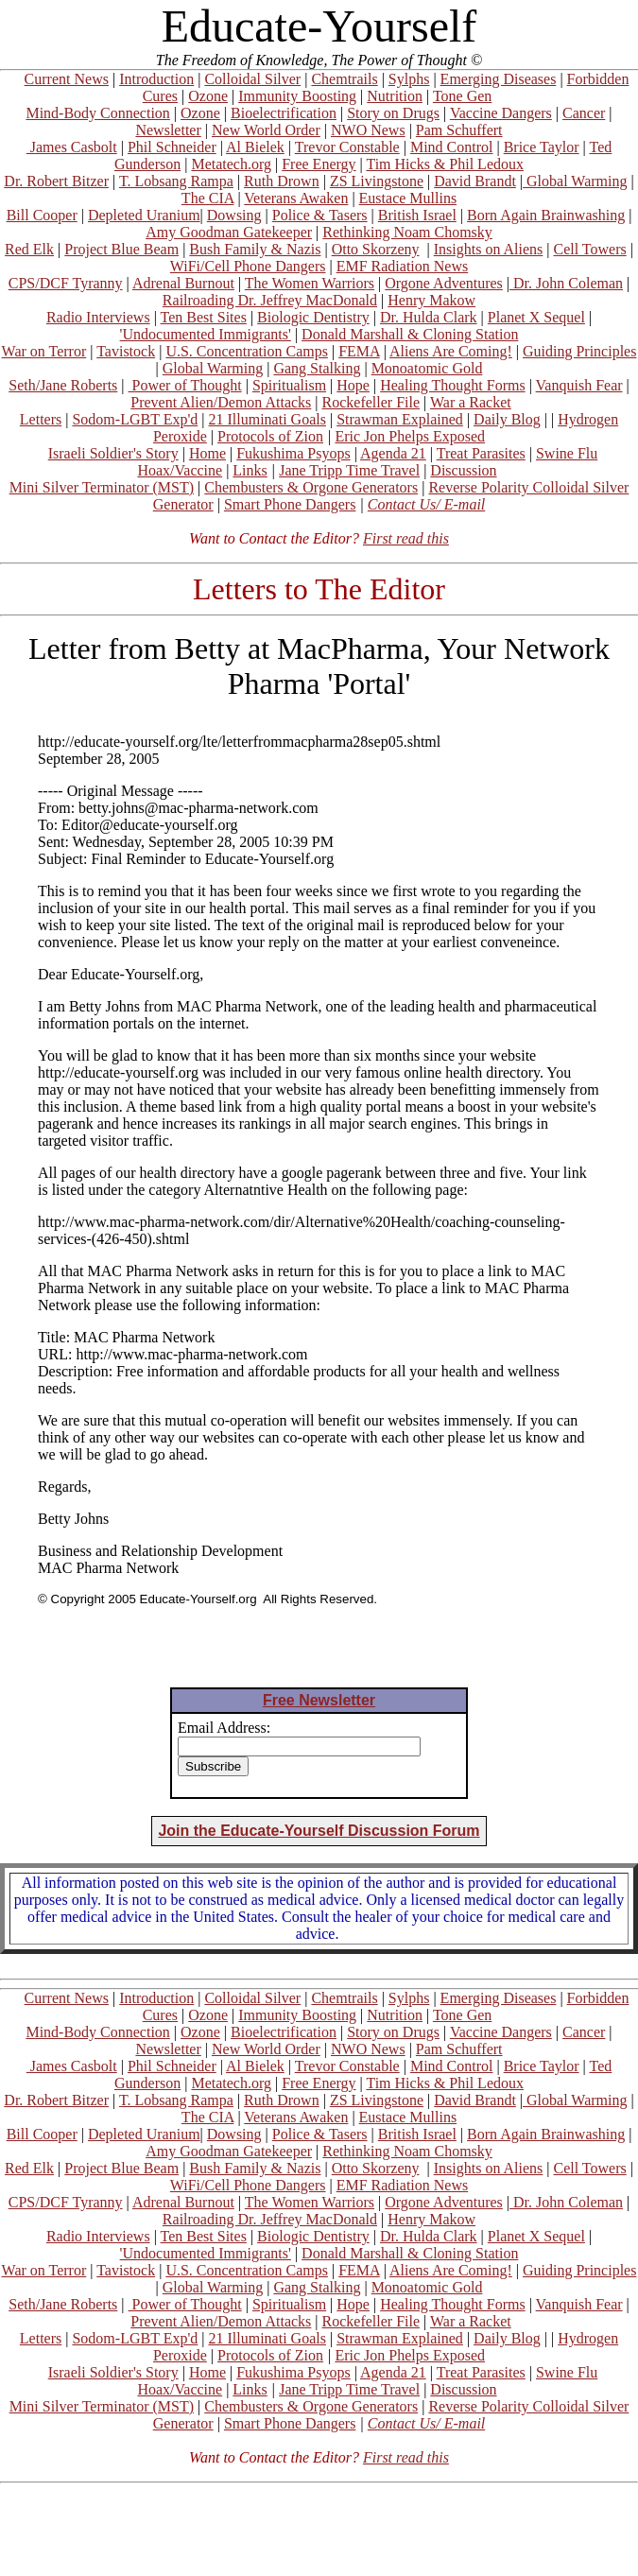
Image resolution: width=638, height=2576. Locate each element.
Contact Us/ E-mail (426, 504)
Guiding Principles (579, 351)
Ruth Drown (281, 181)
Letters (40, 419)
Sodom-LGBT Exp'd (135, 419)
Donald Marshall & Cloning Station (410, 334)
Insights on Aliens (488, 249)
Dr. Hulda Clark (428, 317)
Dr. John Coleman (566, 283)
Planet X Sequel (536, 317)
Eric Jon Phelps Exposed (410, 436)
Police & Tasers (320, 215)
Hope (353, 385)
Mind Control (451, 147)
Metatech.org (231, 164)
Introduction (156, 79)
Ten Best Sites (204, 317)
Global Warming (575, 181)
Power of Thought (185, 385)
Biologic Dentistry (313, 317)
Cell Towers (589, 249)
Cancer (583, 113)
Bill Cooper (42, 215)
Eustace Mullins (408, 198)
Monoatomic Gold (427, 368)
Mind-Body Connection (97, 113)
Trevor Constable (347, 147)
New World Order (266, 130)
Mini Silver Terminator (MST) (101, 487)
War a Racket (470, 402)
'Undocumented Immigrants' (205, 334)
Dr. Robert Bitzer (56, 181)
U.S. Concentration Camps (246, 351)
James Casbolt (71, 147)
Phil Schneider (172, 147)
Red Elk (29, 249)
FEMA (359, 351)
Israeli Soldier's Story (113, 453)
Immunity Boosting (297, 96)
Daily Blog (507, 419)
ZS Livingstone (376, 181)
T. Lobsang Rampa (176, 181)
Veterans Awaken (296, 198)
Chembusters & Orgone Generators (311, 487)
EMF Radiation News (402, 266)
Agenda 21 (393, 453)
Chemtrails (344, 79)
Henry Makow (431, 300)
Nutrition (394, 96)
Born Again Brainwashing (546, 215)
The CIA (207, 198)
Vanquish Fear (579, 385)
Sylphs (409, 79)
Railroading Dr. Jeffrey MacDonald (270, 300)
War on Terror (44, 351)
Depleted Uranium (144, 215)
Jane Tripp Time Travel (349, 470)
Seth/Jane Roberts (63, 385)
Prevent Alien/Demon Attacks (220, 402)
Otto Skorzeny (376, 249)
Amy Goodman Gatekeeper (229, 232)
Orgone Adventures (444, 283)
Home (207, 453)
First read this (406, 538)
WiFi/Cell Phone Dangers (248, 266)
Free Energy (318, 164)
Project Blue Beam (121, 249)
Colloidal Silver (252, 79)
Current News (67, 79)
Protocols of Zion (270, 436)
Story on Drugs (393, 113)
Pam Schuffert (459, 130)
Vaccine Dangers (501, 113)
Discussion (463, 470)
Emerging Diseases (498, 79)
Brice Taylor (541, 147)
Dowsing (234, 215)
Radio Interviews (98, 317)
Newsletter (167, 130)
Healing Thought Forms (452, 385)
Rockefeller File (371, 402)
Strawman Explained (399, 419)
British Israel (417, 215)
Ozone (208, 96)
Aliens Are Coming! (450, 351)
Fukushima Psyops (293, 453)
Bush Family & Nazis (254, 249)
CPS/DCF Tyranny (66, 283)
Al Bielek (255, 147)
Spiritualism (289, 385)
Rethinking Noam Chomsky (407, 232)
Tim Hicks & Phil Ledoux (445, 164)
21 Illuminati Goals (266, 419)
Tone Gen (462, 96)
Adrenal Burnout (183, 283)
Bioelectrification (283, 113)
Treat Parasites (481, 453)
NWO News (368, 130)
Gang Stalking (316, 368)
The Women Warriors (309, 283)
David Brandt (475, 181)
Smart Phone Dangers (290, 504)
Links (250, 470)
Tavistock (125, 351)
